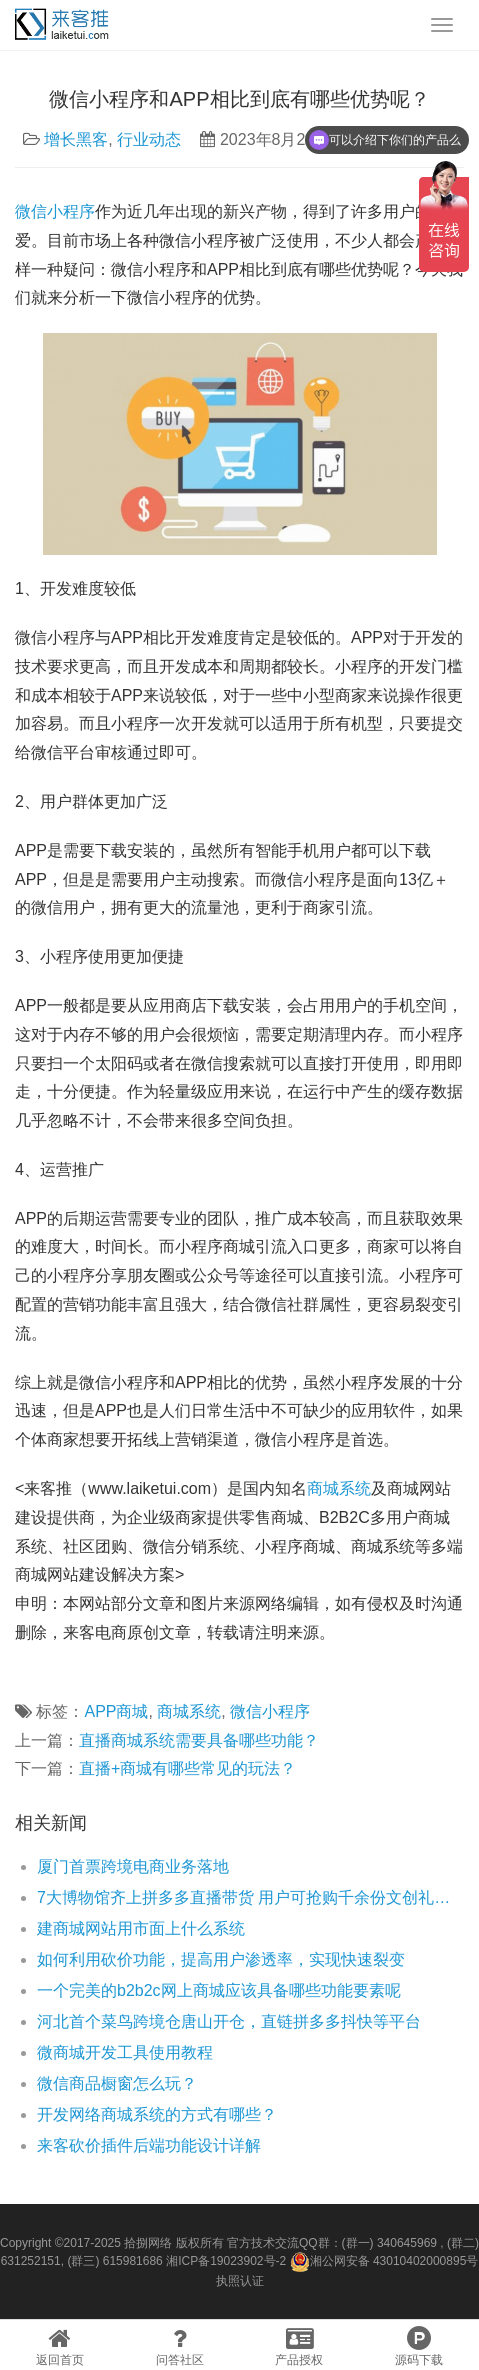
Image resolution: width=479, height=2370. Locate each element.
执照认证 (240, 2281)
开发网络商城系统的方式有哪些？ (157, 2114)
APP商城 (116, 1711)
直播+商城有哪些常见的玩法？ (187, 1768)
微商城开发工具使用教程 (125, 2052)
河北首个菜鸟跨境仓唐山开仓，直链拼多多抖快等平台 (229, 2021)
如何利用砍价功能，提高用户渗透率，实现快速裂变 (221, 1959)
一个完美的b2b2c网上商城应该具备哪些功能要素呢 (219, 1990)
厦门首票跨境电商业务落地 (133, 1866)
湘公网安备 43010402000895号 (384, 2262)
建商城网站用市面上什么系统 (141, 1928)
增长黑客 (76, 139)
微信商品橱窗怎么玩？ (117, 2083)
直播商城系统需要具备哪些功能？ (199, 1740)
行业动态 (149, 139)
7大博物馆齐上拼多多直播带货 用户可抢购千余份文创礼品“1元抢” (250, 1897)
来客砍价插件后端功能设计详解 (149, 2145)
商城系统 (339, 1488)
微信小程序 (55, 211)
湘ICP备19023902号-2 (226, 2261)
